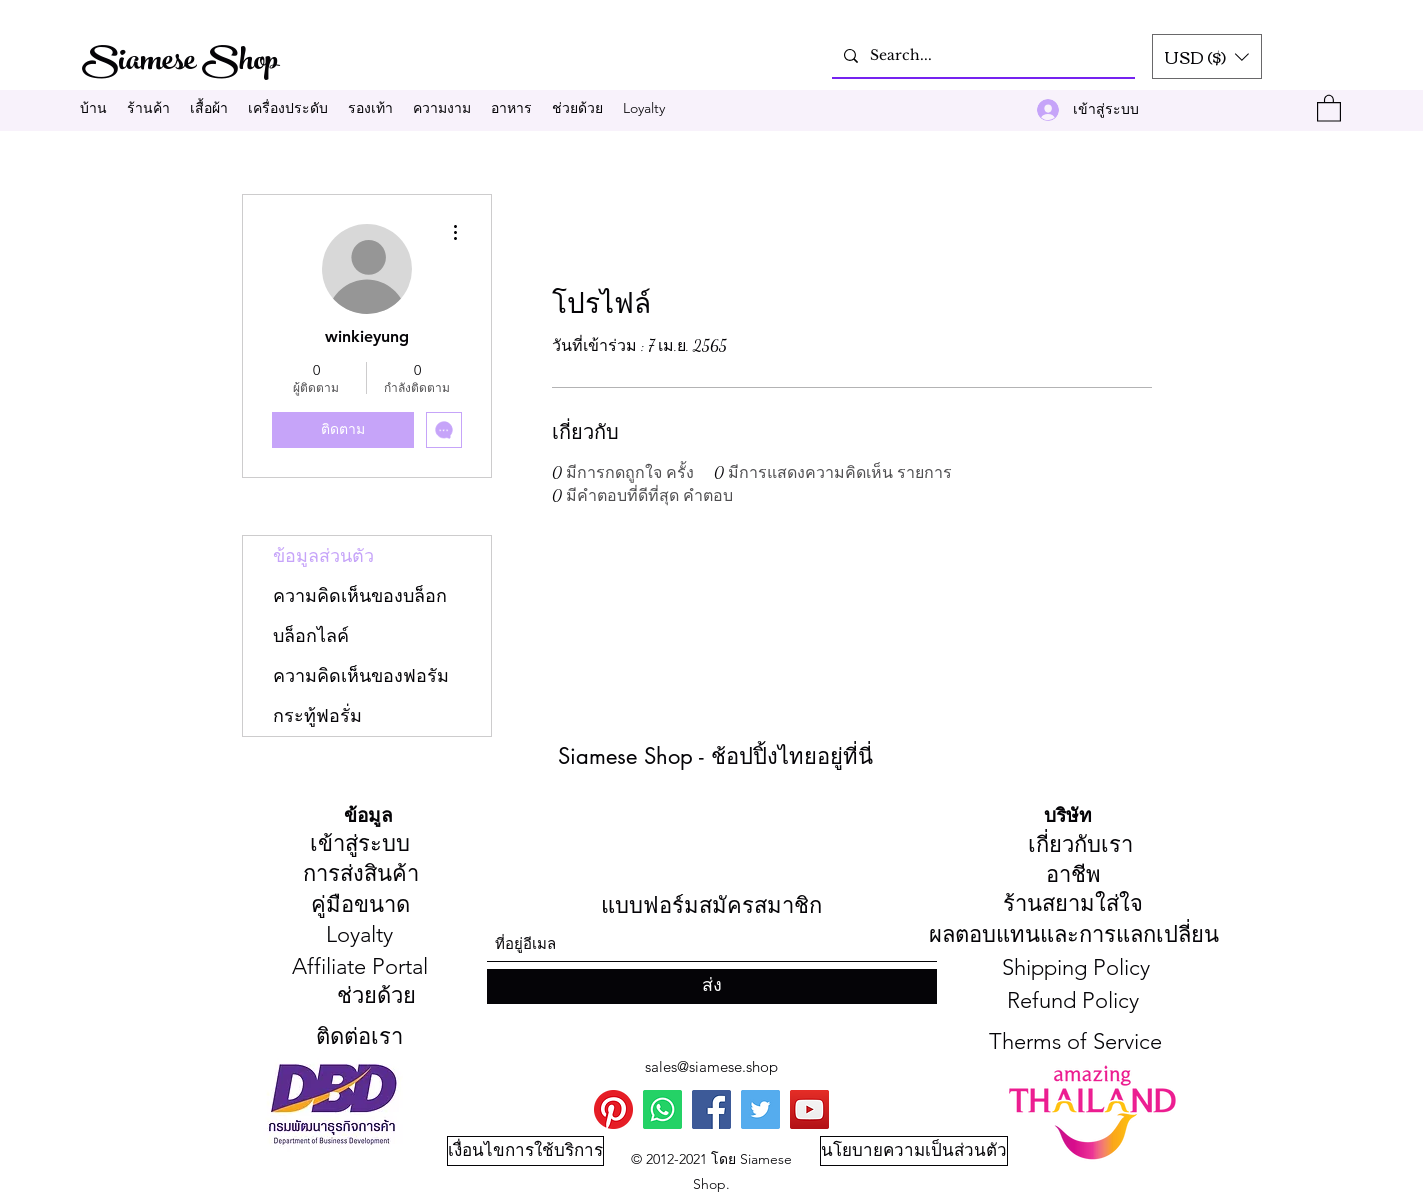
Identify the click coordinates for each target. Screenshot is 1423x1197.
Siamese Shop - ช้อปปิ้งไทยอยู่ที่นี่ (715, 756)
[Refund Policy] (1073, 1002)
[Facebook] (711, 1109)
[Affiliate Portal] (360, 968)
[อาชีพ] (1073, 876)
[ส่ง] (712, 986)
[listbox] (1207, 56)
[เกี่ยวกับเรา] (1080, 846)
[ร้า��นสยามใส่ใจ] (1073, 905)
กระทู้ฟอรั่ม (317, 715)
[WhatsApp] (662, 1109)
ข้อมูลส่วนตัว (323, 555)
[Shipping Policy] (1076, 968)
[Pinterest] (613, 1109)
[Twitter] (760, 1109)
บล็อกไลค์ (311, 635)
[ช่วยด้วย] (376, 997)
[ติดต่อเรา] (360, 1038)
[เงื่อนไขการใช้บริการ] (525, 1151)
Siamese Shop (183, 63)
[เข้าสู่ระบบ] (360, 845)
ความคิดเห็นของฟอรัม (361, 675)
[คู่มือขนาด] (360, 906)
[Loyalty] (360, 936)
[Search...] (981, 55)
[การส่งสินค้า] (361, 875)
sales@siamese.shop (711, 1066)
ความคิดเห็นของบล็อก (360, 595)
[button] (1207, 56)
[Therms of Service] (1075, 1043)
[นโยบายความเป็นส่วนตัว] (914, 1151)
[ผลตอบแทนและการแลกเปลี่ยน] (1074, 936)
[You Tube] (809, 1109)
